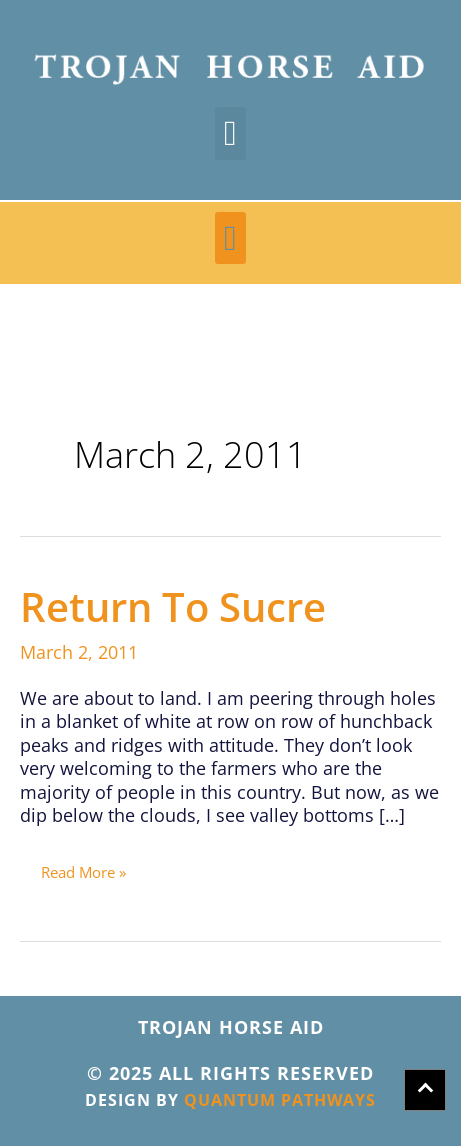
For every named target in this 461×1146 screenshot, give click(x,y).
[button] (230, 133)
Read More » (83, 868)
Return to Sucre (173, 606)
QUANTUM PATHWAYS (280, 1100)
